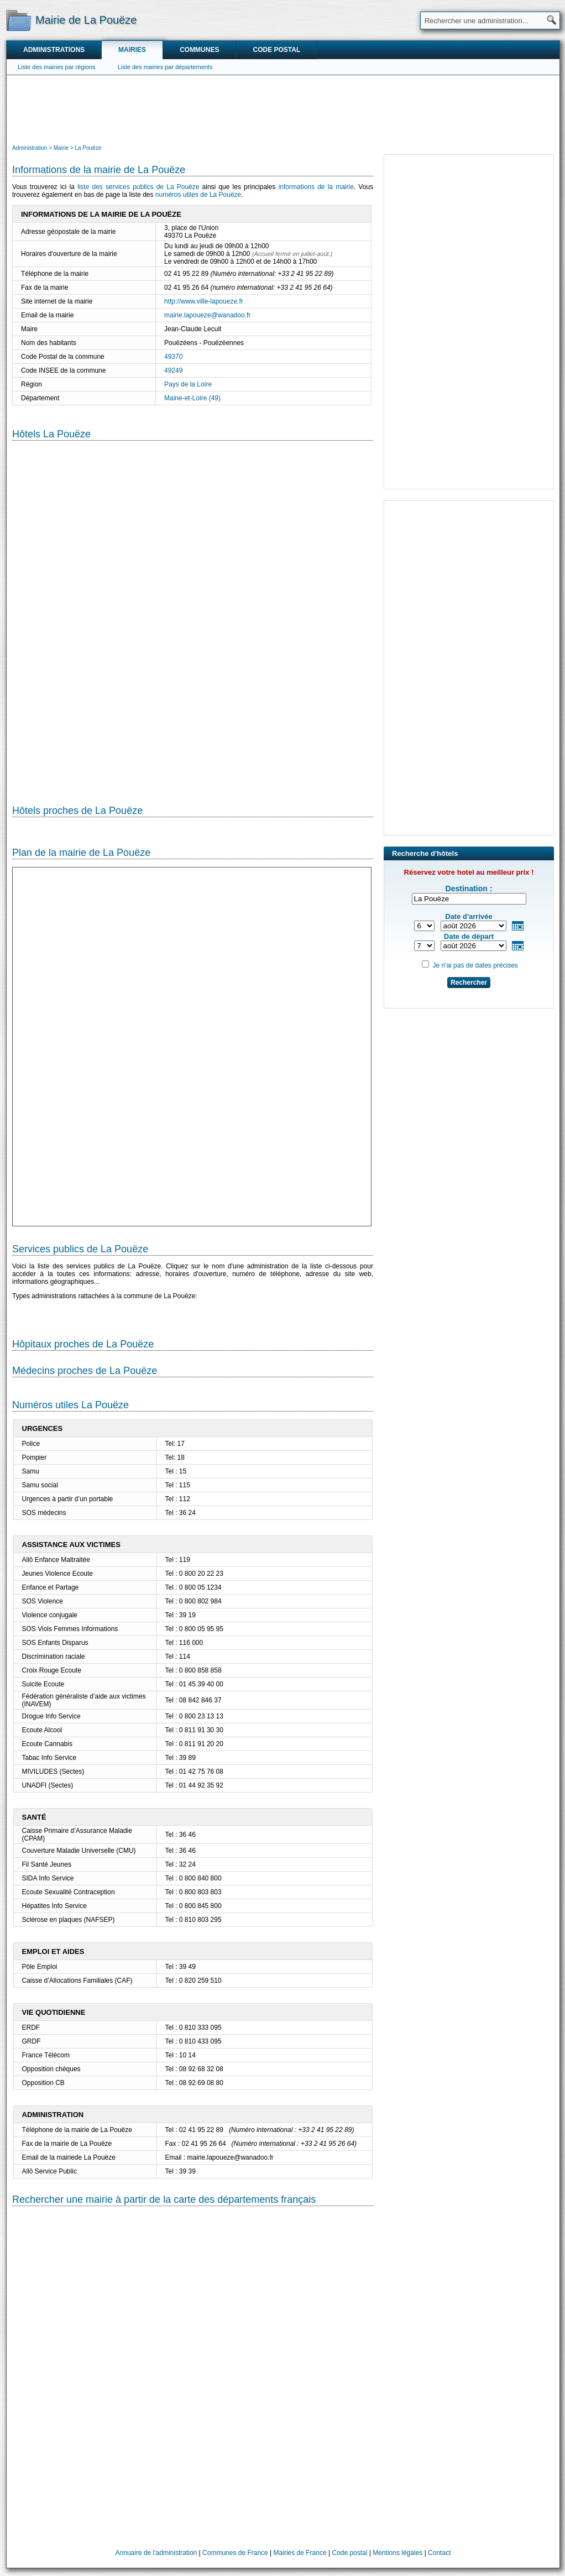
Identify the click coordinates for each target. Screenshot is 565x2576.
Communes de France (235, 2553)
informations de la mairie (316, 187)
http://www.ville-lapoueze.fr (203, 301)
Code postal (276, 50)
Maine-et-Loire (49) (192, 398)
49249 (173, 370)
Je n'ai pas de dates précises (474, 965)
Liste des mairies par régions (57, 67)
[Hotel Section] (192, 614)
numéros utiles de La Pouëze (198, 194)
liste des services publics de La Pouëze (138, 187)
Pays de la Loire (188, 384)
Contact (439, 2553)
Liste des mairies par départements (165, 67)
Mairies (132, 50)
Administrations (54, 50)
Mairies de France (300, 2553)
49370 (173, 356)
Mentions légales (397, 2553)
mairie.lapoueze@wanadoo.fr (207, 315)
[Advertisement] (283, 108)
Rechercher (469, 982)
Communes (199, 50)
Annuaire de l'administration (156, 2553)
